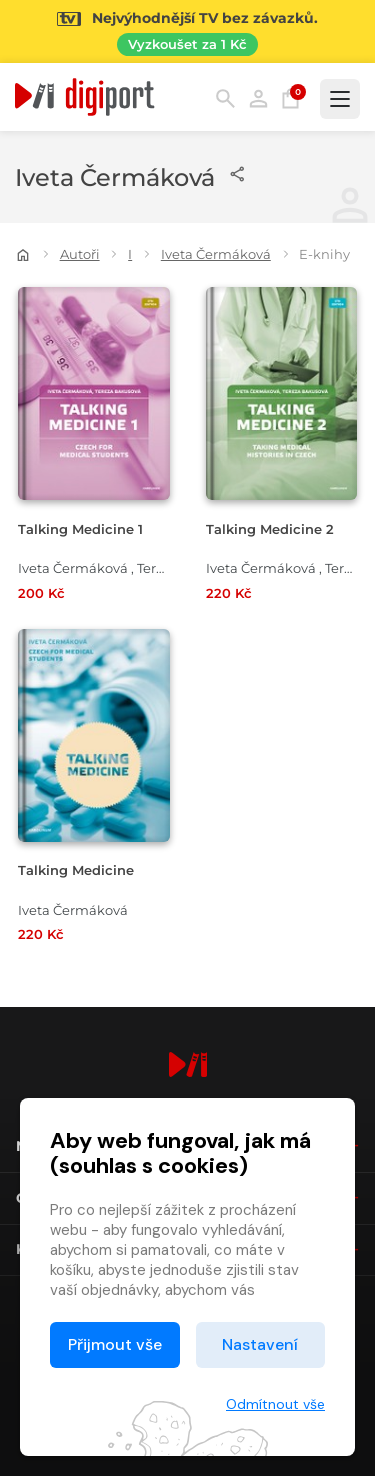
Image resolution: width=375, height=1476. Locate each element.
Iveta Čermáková (216, 254)
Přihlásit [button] (258, 98)
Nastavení (260, 1344)
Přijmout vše (115, 1344)
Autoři (80, 254)
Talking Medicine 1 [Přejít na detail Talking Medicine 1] (80, 529)
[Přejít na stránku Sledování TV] (187, 31)
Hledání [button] (225, 98)
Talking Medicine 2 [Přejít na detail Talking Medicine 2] (270, 529)
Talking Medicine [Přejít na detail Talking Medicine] (76, 870)
